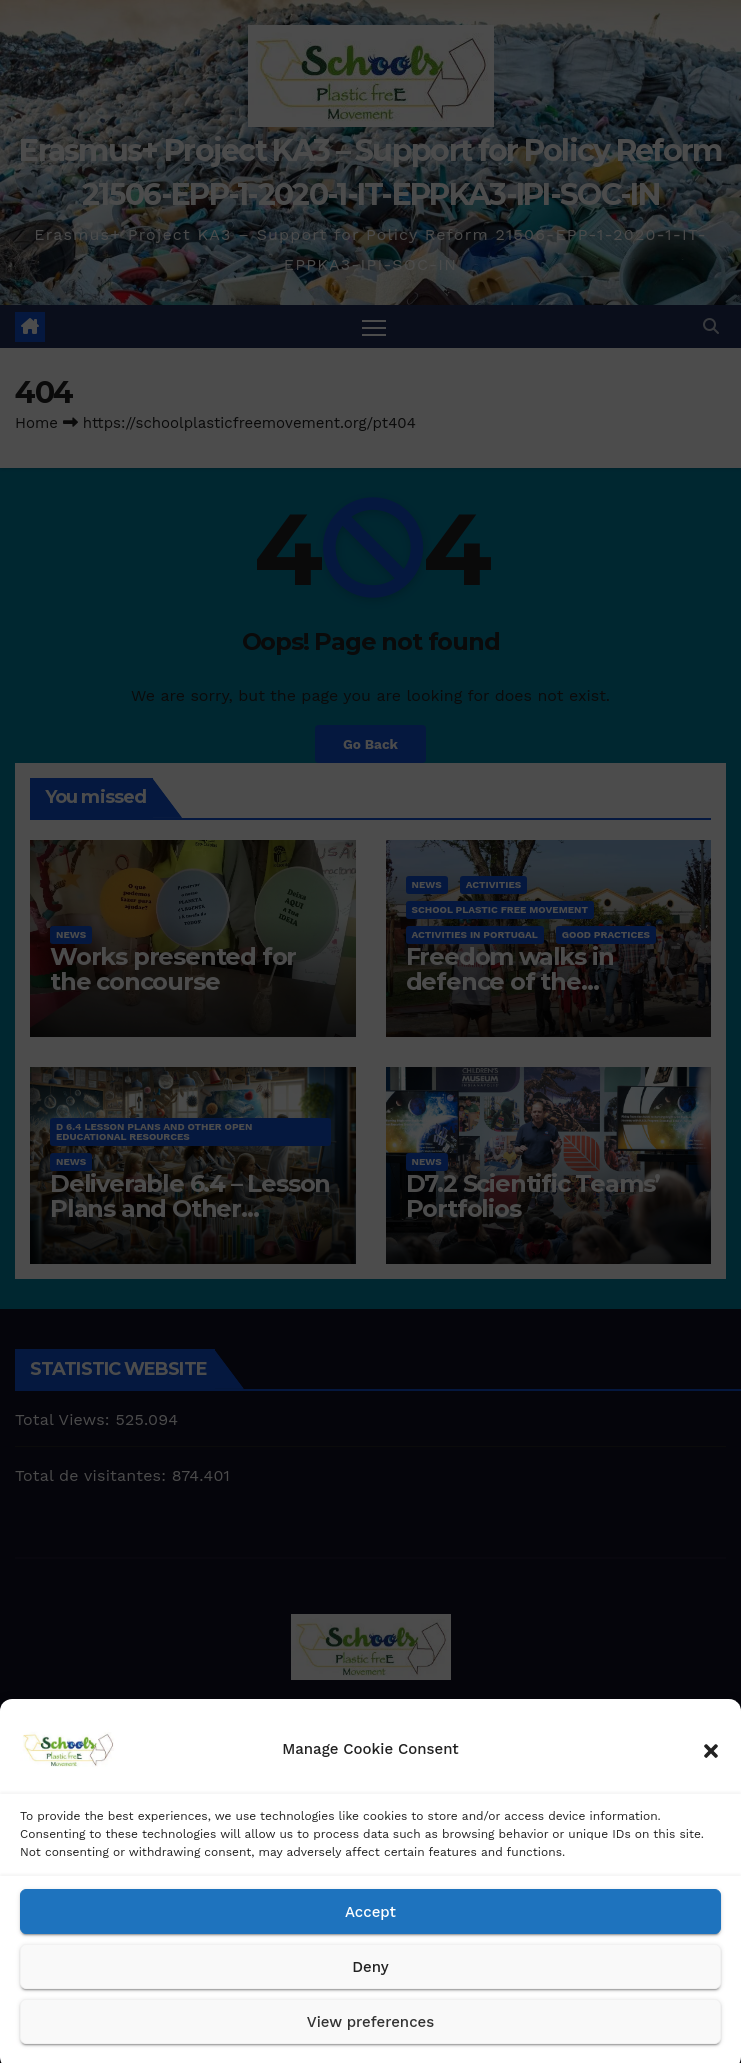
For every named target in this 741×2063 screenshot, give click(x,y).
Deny (370, 1990)
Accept (370, 1935)
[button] (711, 1773)
